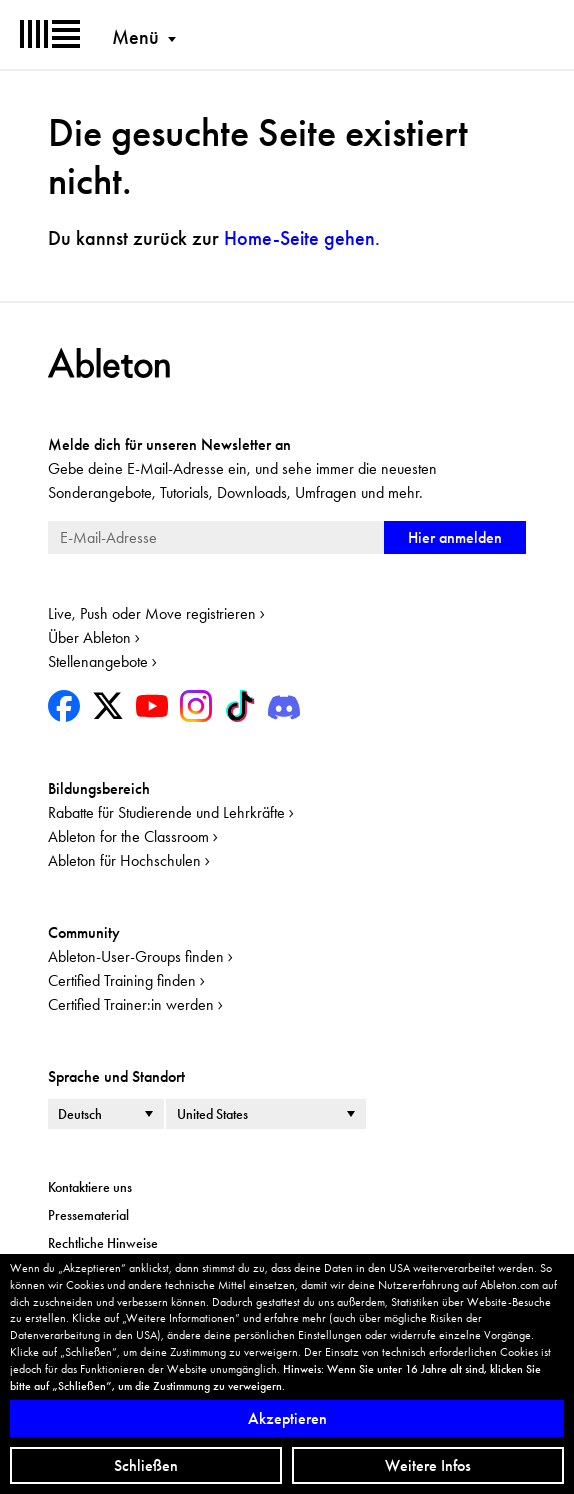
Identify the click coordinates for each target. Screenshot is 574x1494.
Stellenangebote (98, 661)
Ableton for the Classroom (128, 836)
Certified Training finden (122, 980)
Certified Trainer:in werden (131, 1004)
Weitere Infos (428, 1465)
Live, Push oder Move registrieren (152, 613)
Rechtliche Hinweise (103, 1243)
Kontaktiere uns (90, 1187)
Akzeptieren (287, 1418)
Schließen (146, 1465)
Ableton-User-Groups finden (136, 956)
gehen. (302, 238)
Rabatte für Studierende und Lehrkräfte (166, 812)
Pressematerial (88, 1215)
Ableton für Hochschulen (124, 860)
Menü (135, 37)
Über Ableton (89, 637)
